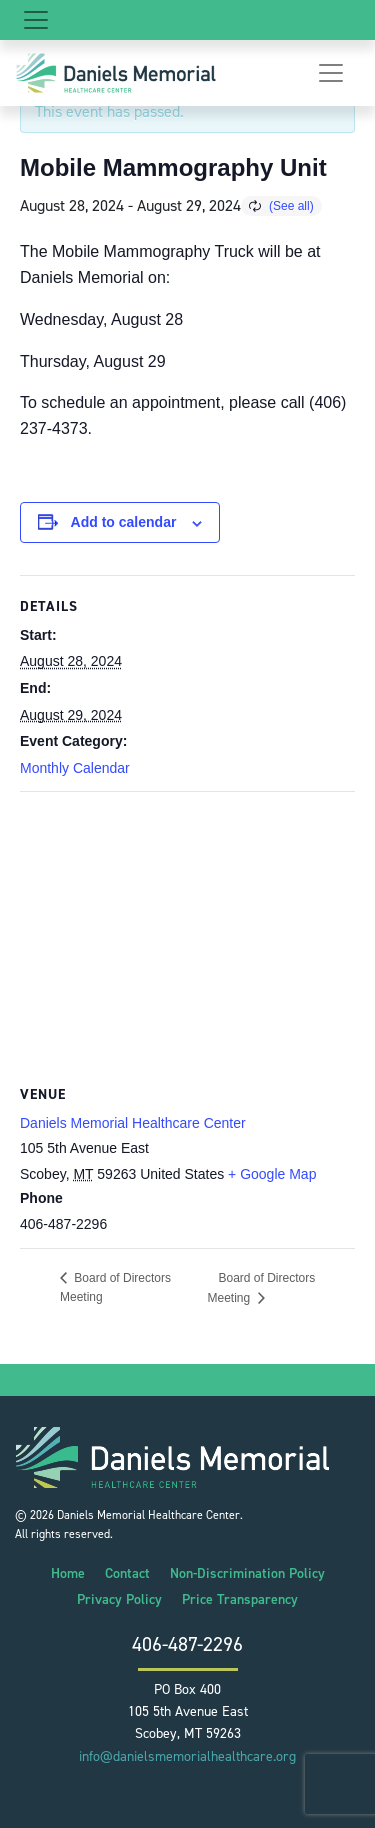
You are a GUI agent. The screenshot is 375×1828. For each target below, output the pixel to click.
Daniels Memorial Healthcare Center (133, 1123)
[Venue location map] (187, 936)
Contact (127, 1573)
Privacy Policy (119, 1599)
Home (68, 1573)
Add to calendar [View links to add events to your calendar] (124, 522)
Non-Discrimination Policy (247, 1573)
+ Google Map (272, 1174)
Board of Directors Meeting (262, 1288)
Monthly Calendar (75, 768)
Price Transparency (240, 1599)
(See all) (291, 206)
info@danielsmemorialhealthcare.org (187, 1756)
